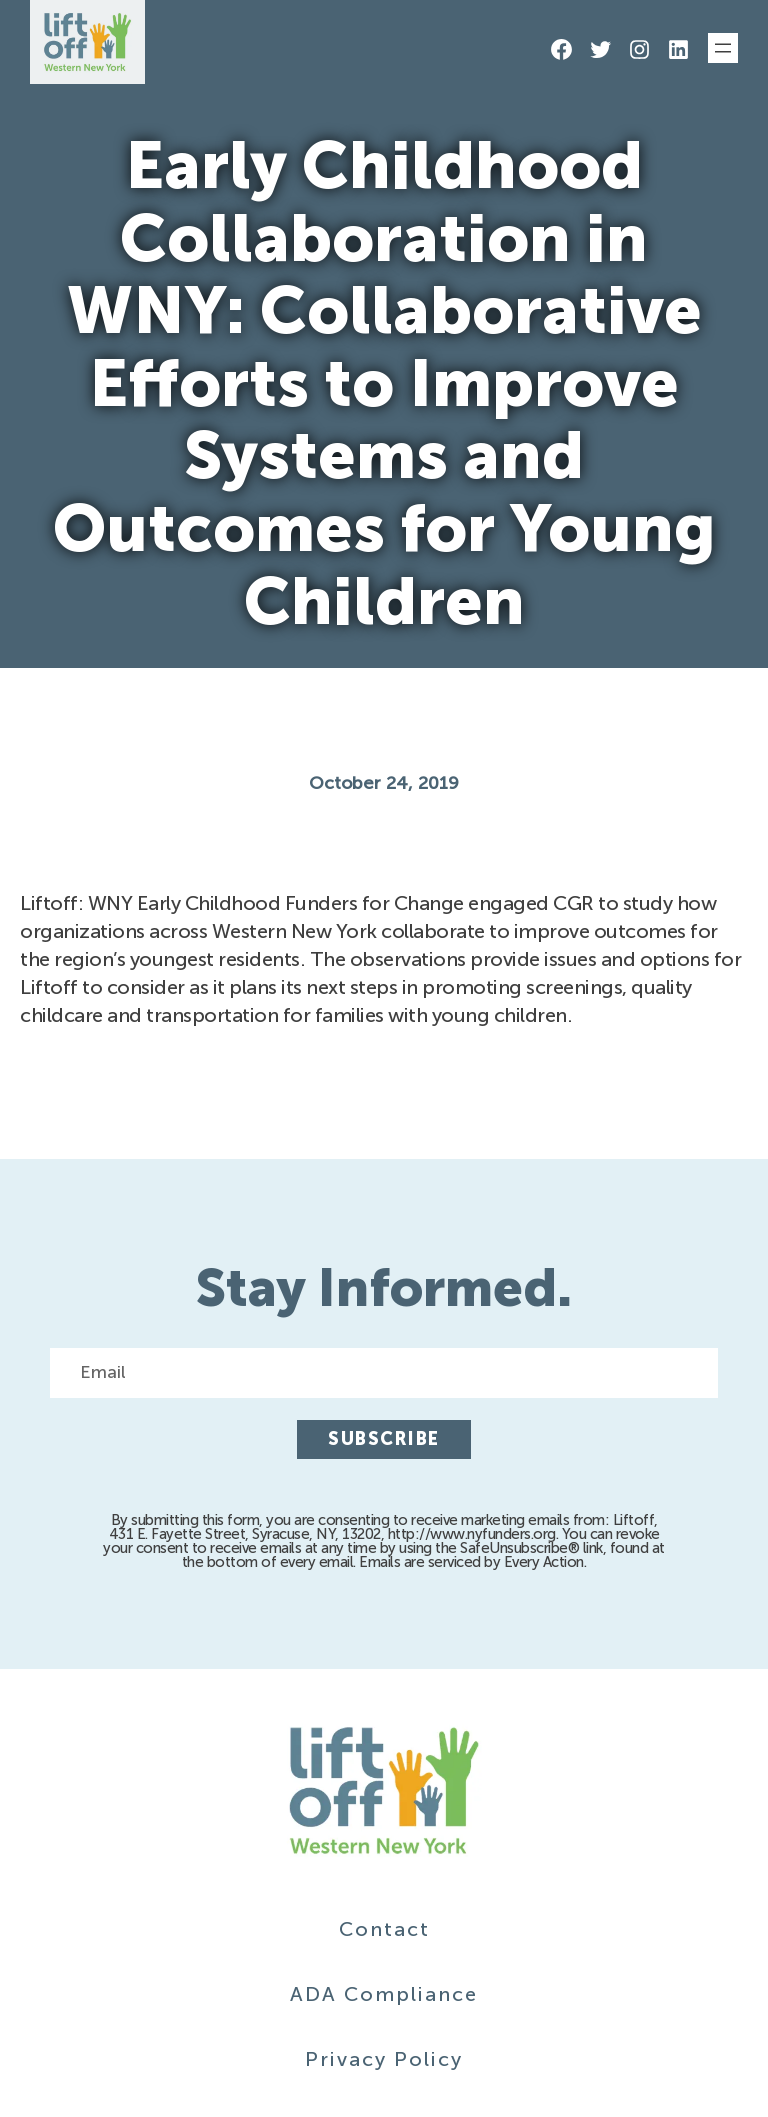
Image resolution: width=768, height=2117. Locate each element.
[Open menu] (723, 48)
